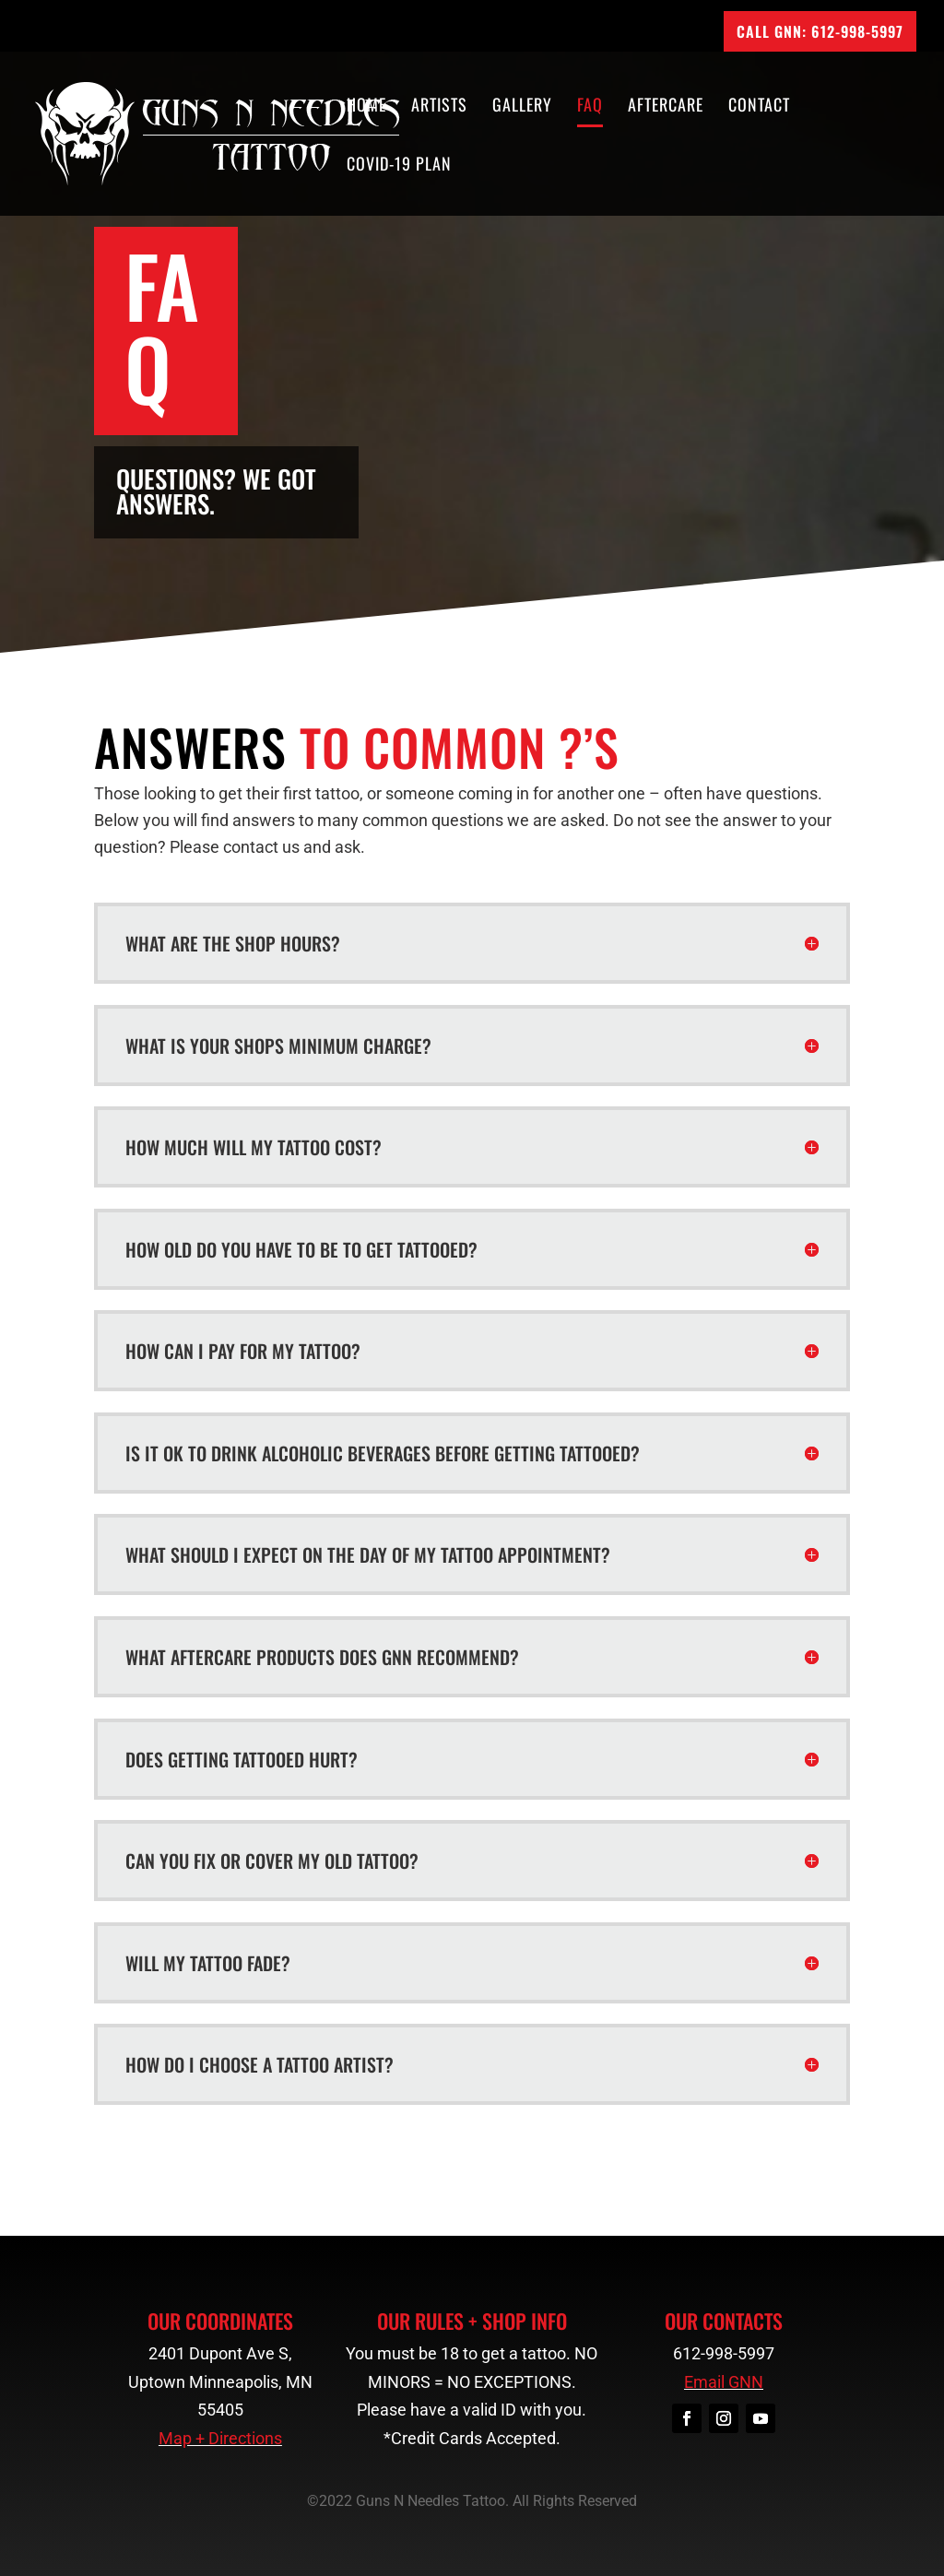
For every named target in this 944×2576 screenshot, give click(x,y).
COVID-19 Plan (399, 166)
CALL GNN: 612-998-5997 (820, 31)
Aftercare (665, 107)
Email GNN (723, 2382)
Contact (759, 107)
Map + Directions (220, 2438)
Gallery (522, 107)
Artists (439, 107)
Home (366, 107)
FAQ (590, 107)
